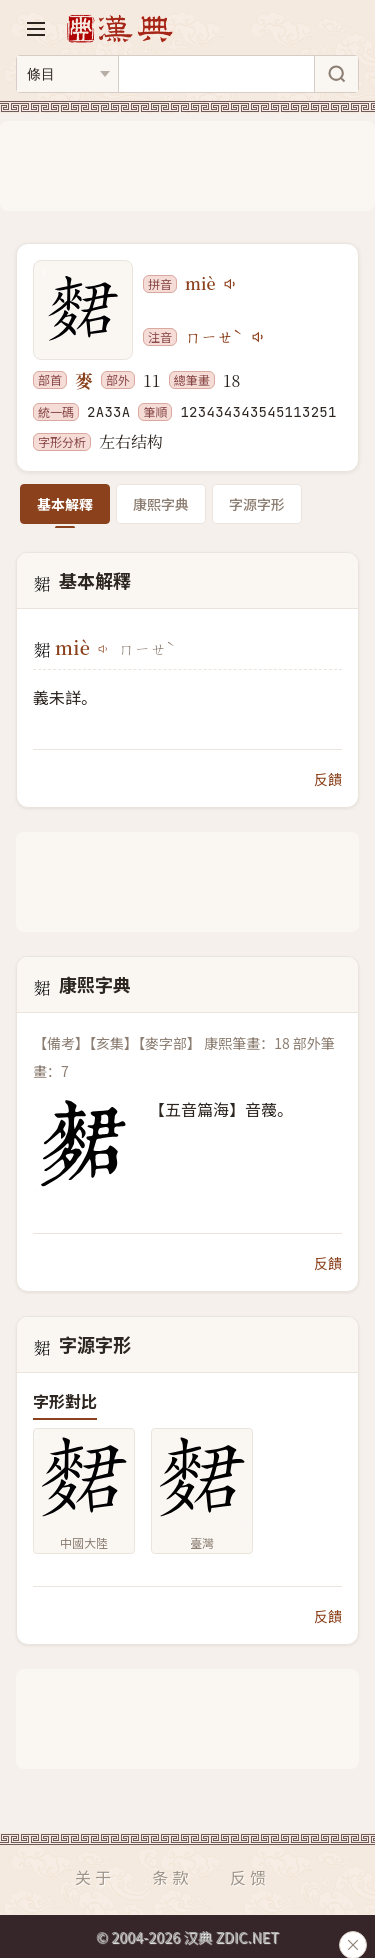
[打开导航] (36, 29)
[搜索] (336, 74)
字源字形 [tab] (257, 504)
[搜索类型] (67, 74)
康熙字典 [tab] (161, 504)
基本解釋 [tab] (65, 504)
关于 (95, 1877)
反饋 (328, 779)
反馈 (250, 1877)
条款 (172, 1877)
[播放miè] (231, 284)
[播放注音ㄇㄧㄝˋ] (259, 337)
